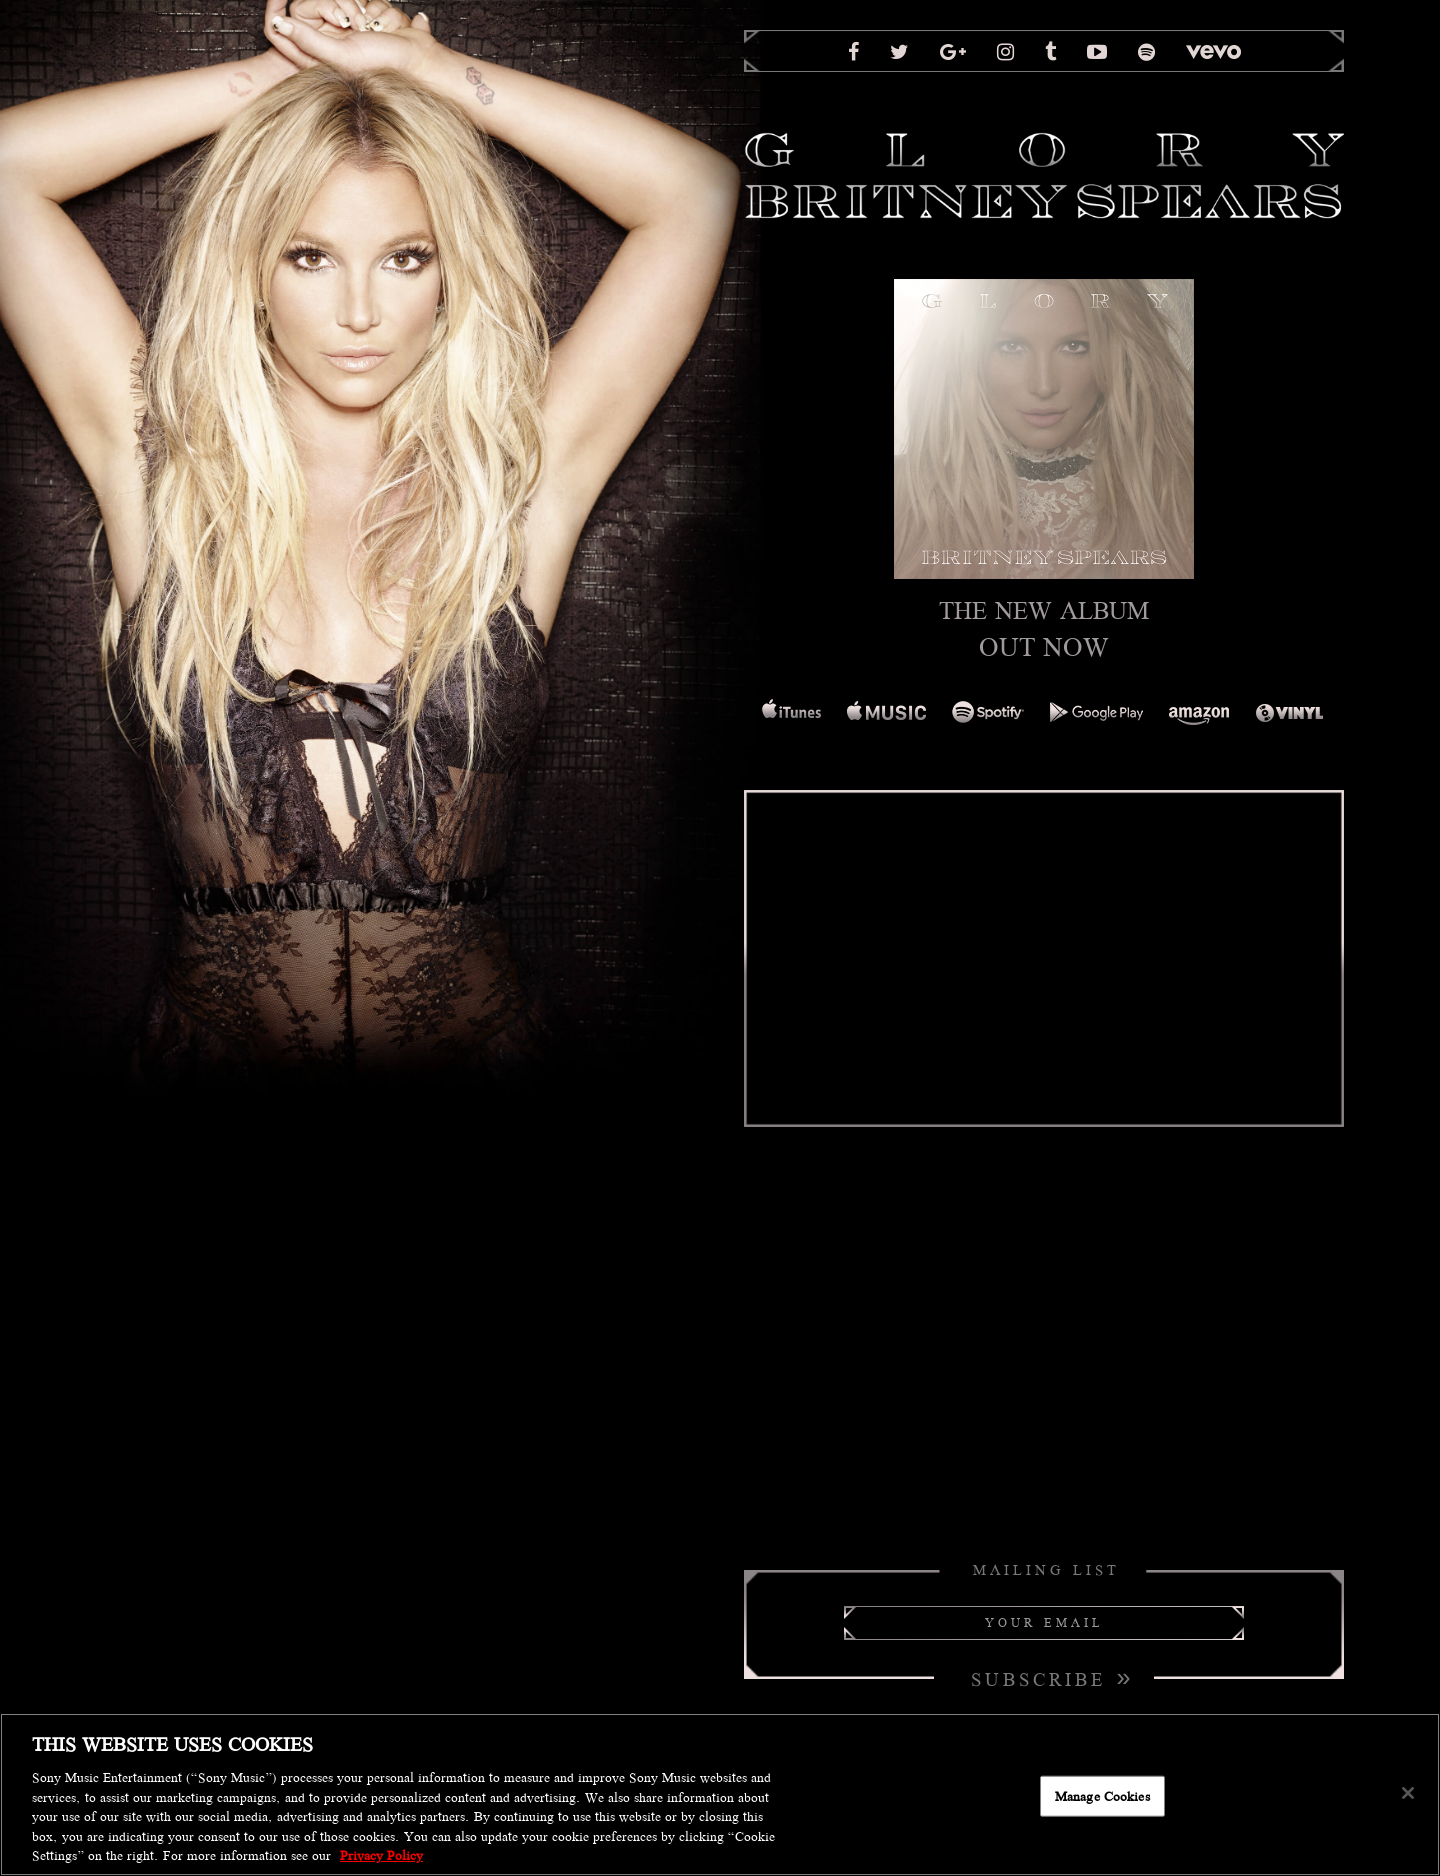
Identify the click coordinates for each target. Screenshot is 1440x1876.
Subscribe (1052, 1677)
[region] (720, 1794)
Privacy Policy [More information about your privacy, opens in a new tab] (381, 1855)
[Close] (1408, 1793)
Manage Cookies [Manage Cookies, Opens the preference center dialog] (1102, 1795)
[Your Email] (1044, 1623)
